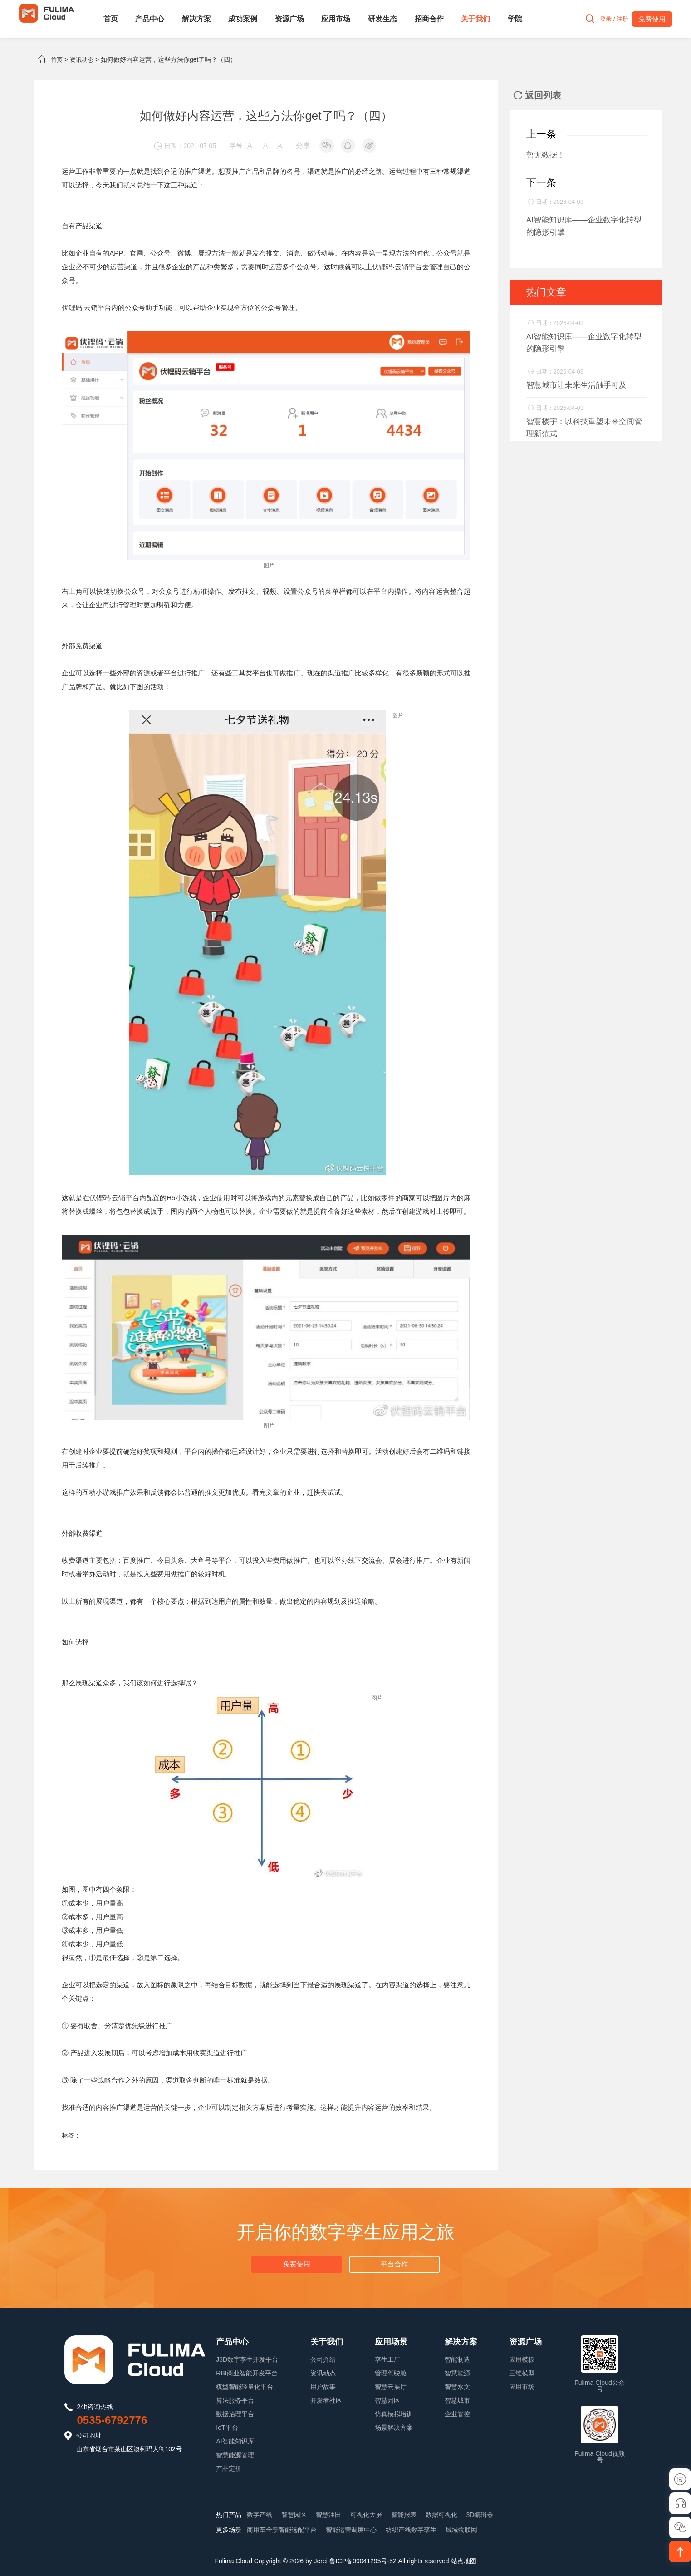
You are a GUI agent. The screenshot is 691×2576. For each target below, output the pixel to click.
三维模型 (521, 2373)
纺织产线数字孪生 (411, 2529)
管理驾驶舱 (391, 2373)
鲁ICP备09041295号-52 (363, 2561)
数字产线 (259, 2514)
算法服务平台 (235, 2400)
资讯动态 (83, 59)
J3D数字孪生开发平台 (247, 2359)
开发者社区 (326, 2400)
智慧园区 (387, 2400)
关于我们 (475, 19)
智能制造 (457, 2359)
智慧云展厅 (391, 2386)
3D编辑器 (480, 2514)
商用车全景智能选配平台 (282, 2529)
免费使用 (297, 2263)
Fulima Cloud (233, 2561)
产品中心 (149, 19)
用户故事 (323, 2386)
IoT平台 (227, 2427)
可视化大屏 (366, 2514)
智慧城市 (457, 2400)
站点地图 (463, 2561)
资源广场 (289, 19)
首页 (110, 19)
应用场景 (391, 2341)
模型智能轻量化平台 (244, 2386)
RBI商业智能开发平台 (246, 2373)
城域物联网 (461, 2529)
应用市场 (335, 19)
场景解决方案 (394, 2427)
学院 (515, 19)
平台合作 (393, 2263)
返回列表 (537, 95)
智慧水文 (457, 2386)
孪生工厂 (387, 2359)
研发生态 (382, 19)
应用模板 (521, 2359)
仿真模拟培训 (394, 2414)
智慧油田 (328, 2514)
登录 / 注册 (608, 19)
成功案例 (242, 19)
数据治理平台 (235, 2414)
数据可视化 (441, 2514)
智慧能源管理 (235, 2454)
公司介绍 (323, 2359)
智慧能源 (457, 2373)
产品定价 (228, 2468)
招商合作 (429, 19)
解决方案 (196, 19)
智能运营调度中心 (351, 2529)
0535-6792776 (112, 2420)
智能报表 (404, 2514)
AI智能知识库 (235, 2441)
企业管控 (457, 2414)
